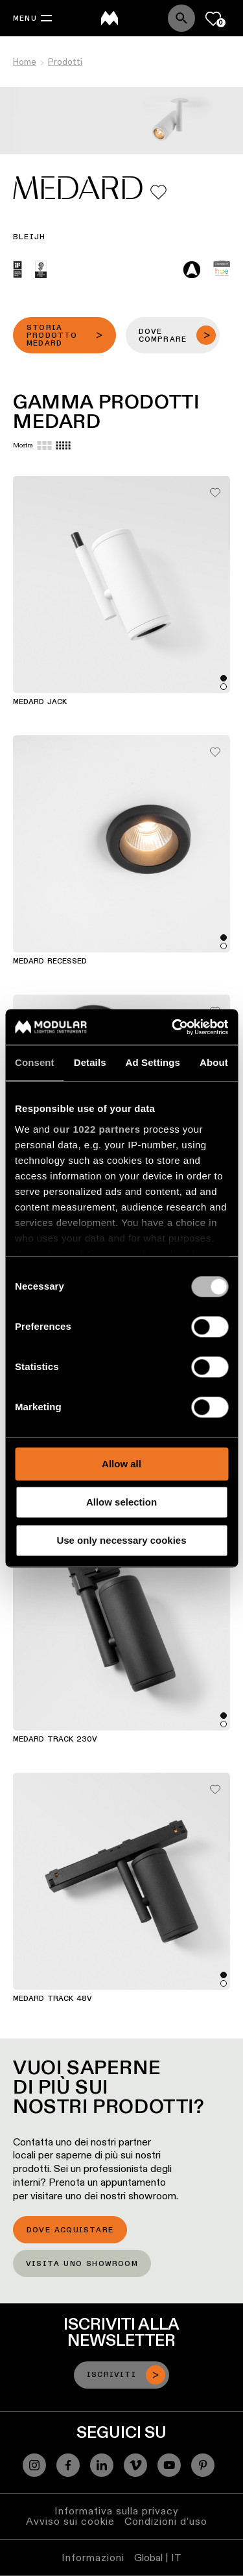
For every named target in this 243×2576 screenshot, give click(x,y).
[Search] (181, 18)
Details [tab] (90, 1062)
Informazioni (93, 2557)
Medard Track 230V (55, 1739)
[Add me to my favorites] (158, 192)
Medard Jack (40, 702)
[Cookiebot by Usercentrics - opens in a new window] (173, 1027)
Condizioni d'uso (165, 2521)
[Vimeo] (135, 2465)
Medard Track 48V (52, 1999)
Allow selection (121, 1501)
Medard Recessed (50, 961)
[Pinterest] (202, 2465)
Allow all (121, 1463)
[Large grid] (44, 445)
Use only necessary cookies (121, 1540)
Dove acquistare (70, 2230)
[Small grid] (63, 445)
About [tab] (214, 1062)
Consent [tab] (34, 1062)
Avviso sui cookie (70, 2521)
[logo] (109, 18)
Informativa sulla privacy (116, 2511)
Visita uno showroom (82, 2264)
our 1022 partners (96, 1129)
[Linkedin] (101, 2465)
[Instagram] (34, 2465)
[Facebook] (68, 2465)
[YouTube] (169, 2465)
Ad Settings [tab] (153, 1062)
